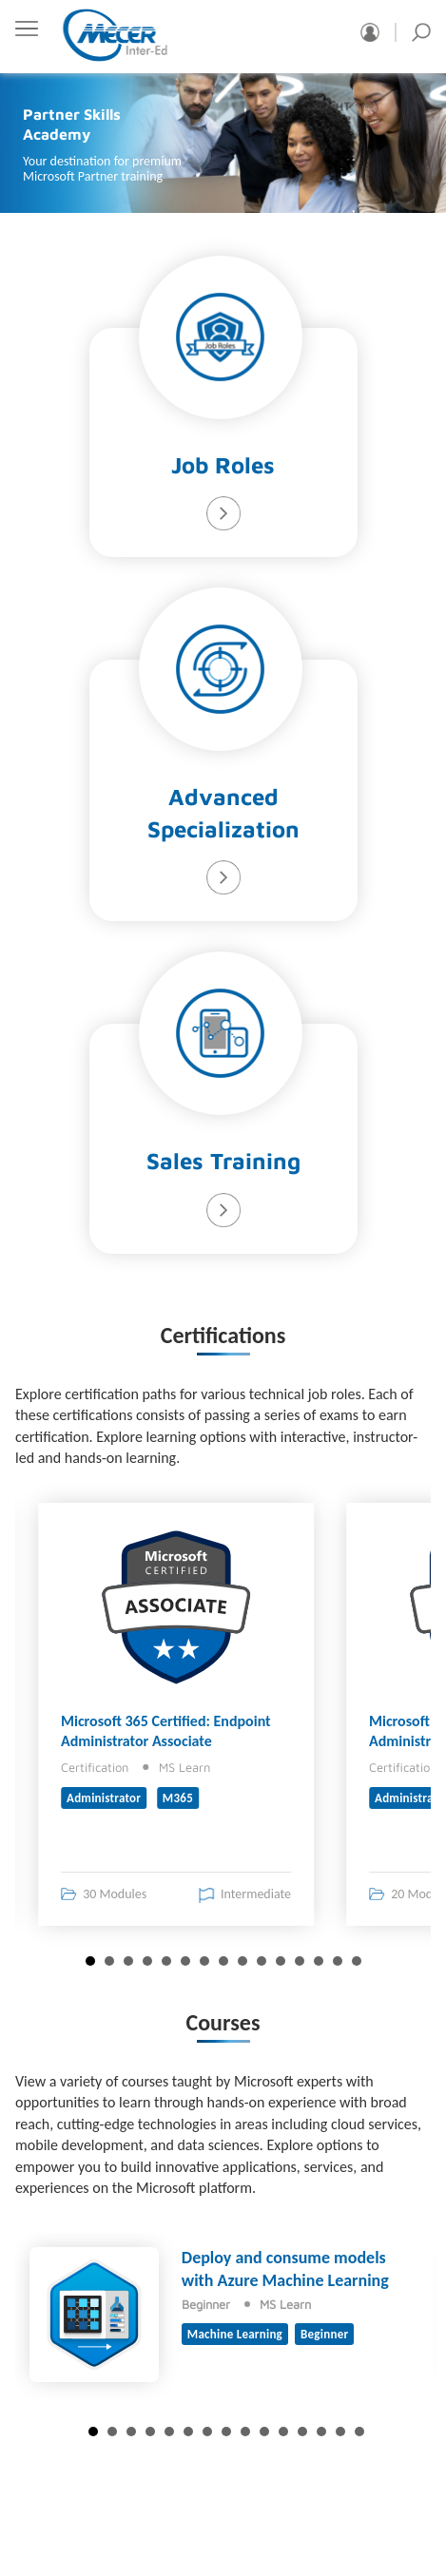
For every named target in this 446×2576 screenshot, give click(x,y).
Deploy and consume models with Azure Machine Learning (285, 2268)
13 (318, 1961)
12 (299, 1961)
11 (280, 1961)
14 (337, 1961)
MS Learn (184, 1767)
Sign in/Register (369, 32)
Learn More (223, 513)
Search (421, 32)
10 (261, 1961)
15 (356, 1961)
